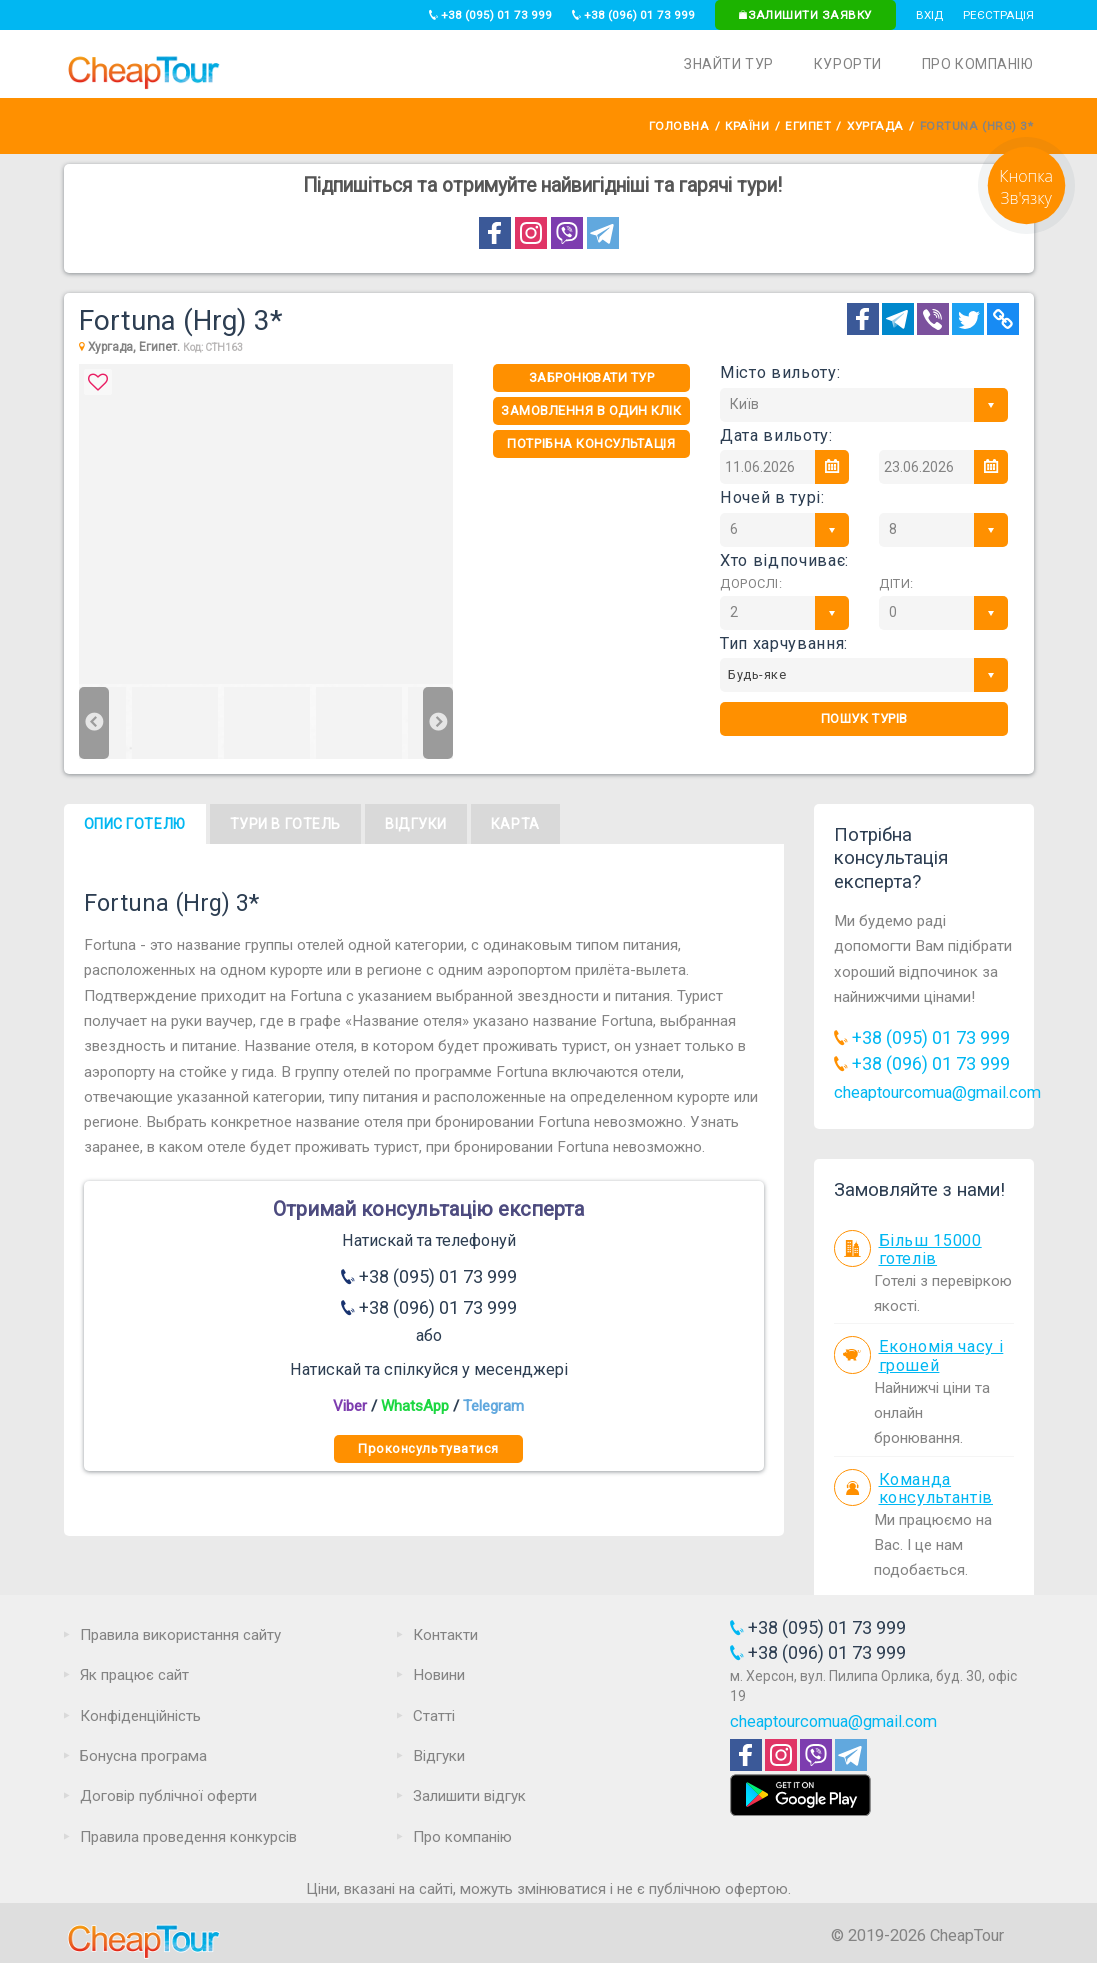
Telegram (493, 1406)
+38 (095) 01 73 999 (490, 15)
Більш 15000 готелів (930, 1250)
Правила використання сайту (180, 1635)
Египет (808, 126)
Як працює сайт (134, 1675)
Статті (434, 1716)
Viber (350, 1406)
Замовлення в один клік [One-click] (591, 410)
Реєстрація (998, 15)
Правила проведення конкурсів (188, 1837)
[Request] (1026, 229)
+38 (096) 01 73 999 (633, 15)
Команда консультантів (936, 1489)
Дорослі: (751, 583)
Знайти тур (729, 64)
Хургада (875, 126)
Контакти (445, 1635)
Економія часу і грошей (941, 1356)
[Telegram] (898, 319)
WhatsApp (415, 1406)
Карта (515, 824)
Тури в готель (285, 824)
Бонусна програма (143, 1756)
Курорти (848, 64)
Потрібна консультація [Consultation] (591, 443)
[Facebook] (863, 319)
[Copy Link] (1003, 319)
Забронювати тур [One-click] (592, 377)
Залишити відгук (469, 1796)
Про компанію (978, 64)
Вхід (929, 15)
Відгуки (416, 824)
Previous (94, 723)
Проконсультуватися (428, 1448)
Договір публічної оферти (168, 1796)
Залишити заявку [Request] (805, 15)
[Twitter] (968, 319)
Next (438, 723)
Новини (439, 1675)
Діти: (896, 583)
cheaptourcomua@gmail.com (937, 1092)
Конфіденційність (140, 1716)
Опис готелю (135, 824)
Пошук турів (864, 718)
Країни (747, 126)
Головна (679, 126)
